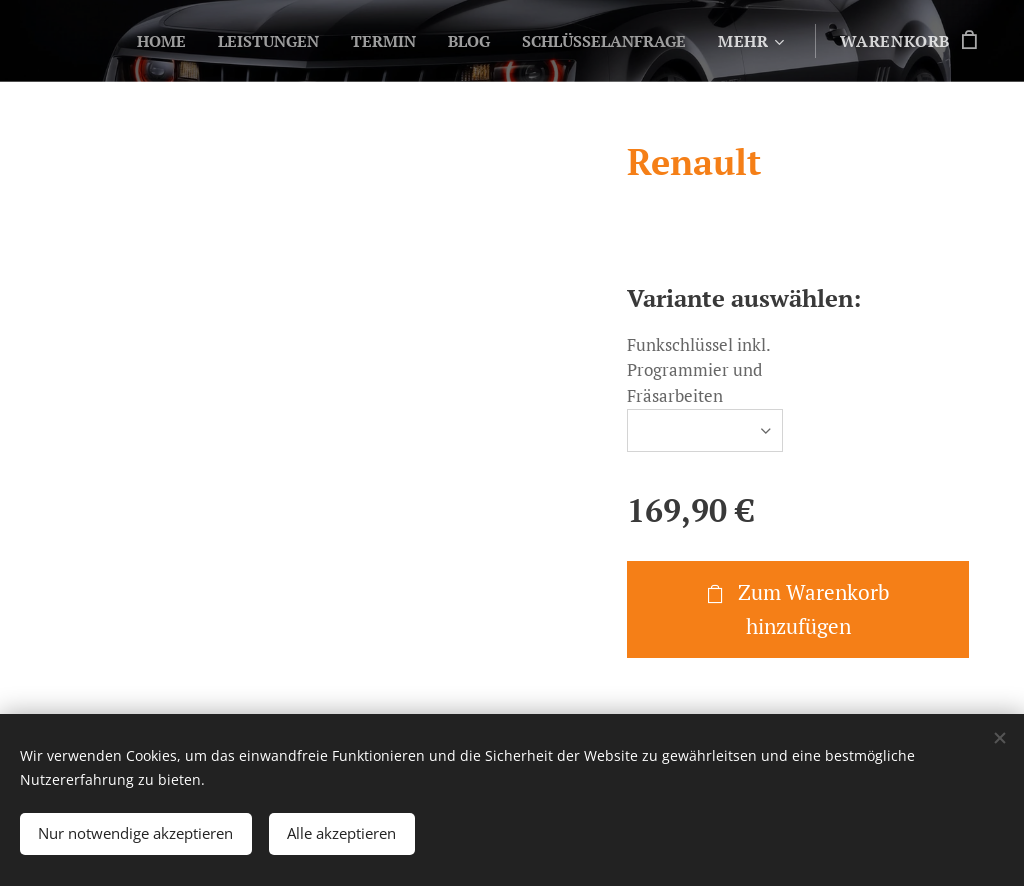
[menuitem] (136, 41)
